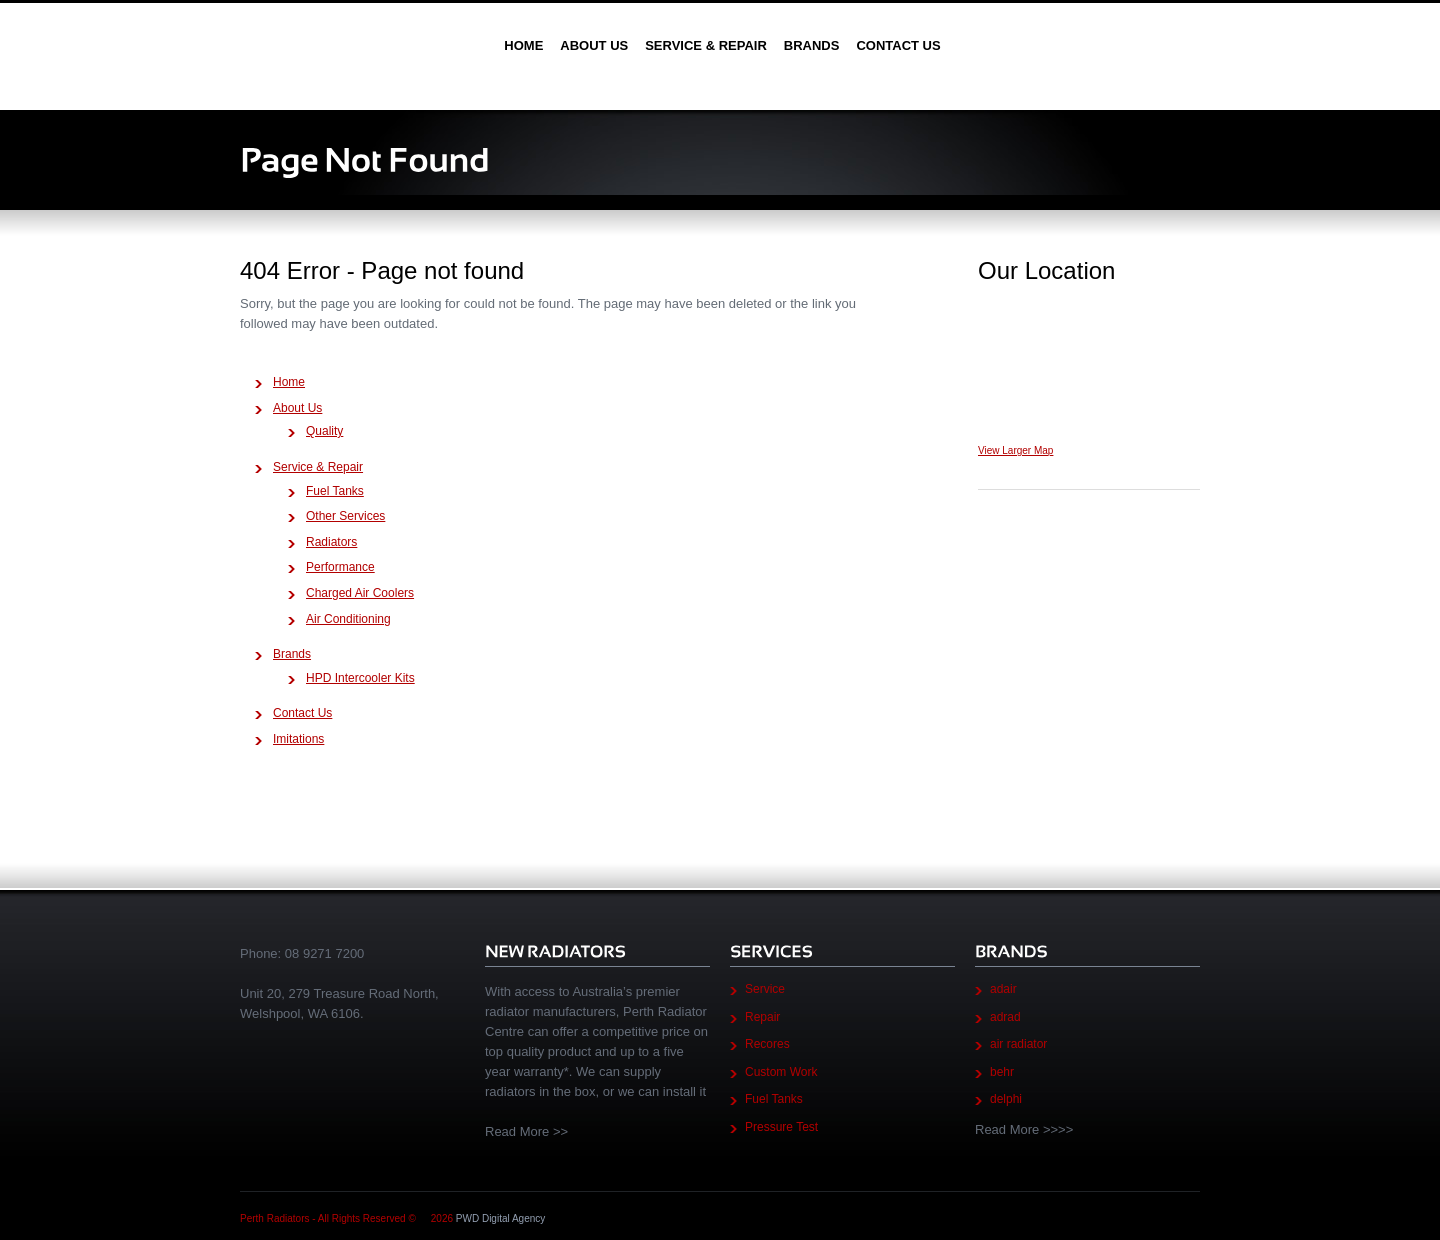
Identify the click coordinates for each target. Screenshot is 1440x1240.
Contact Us (898, 45)
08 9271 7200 (325, 953)
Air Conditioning (348, 619)
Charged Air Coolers (360, 593)
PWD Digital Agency (500, 1218)
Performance (340, 567)
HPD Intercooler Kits (360, 678)
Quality (324, 431)
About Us (594, 45)
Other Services (345, 516)
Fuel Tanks (335, 491)
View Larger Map (1015, 450)
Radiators (331, 542)
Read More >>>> (1024, 1129)
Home (523, 45)
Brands (812, 45)
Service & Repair (706, 45)
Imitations (298, 739)
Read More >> (526, 1131)
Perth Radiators (362, 45)
